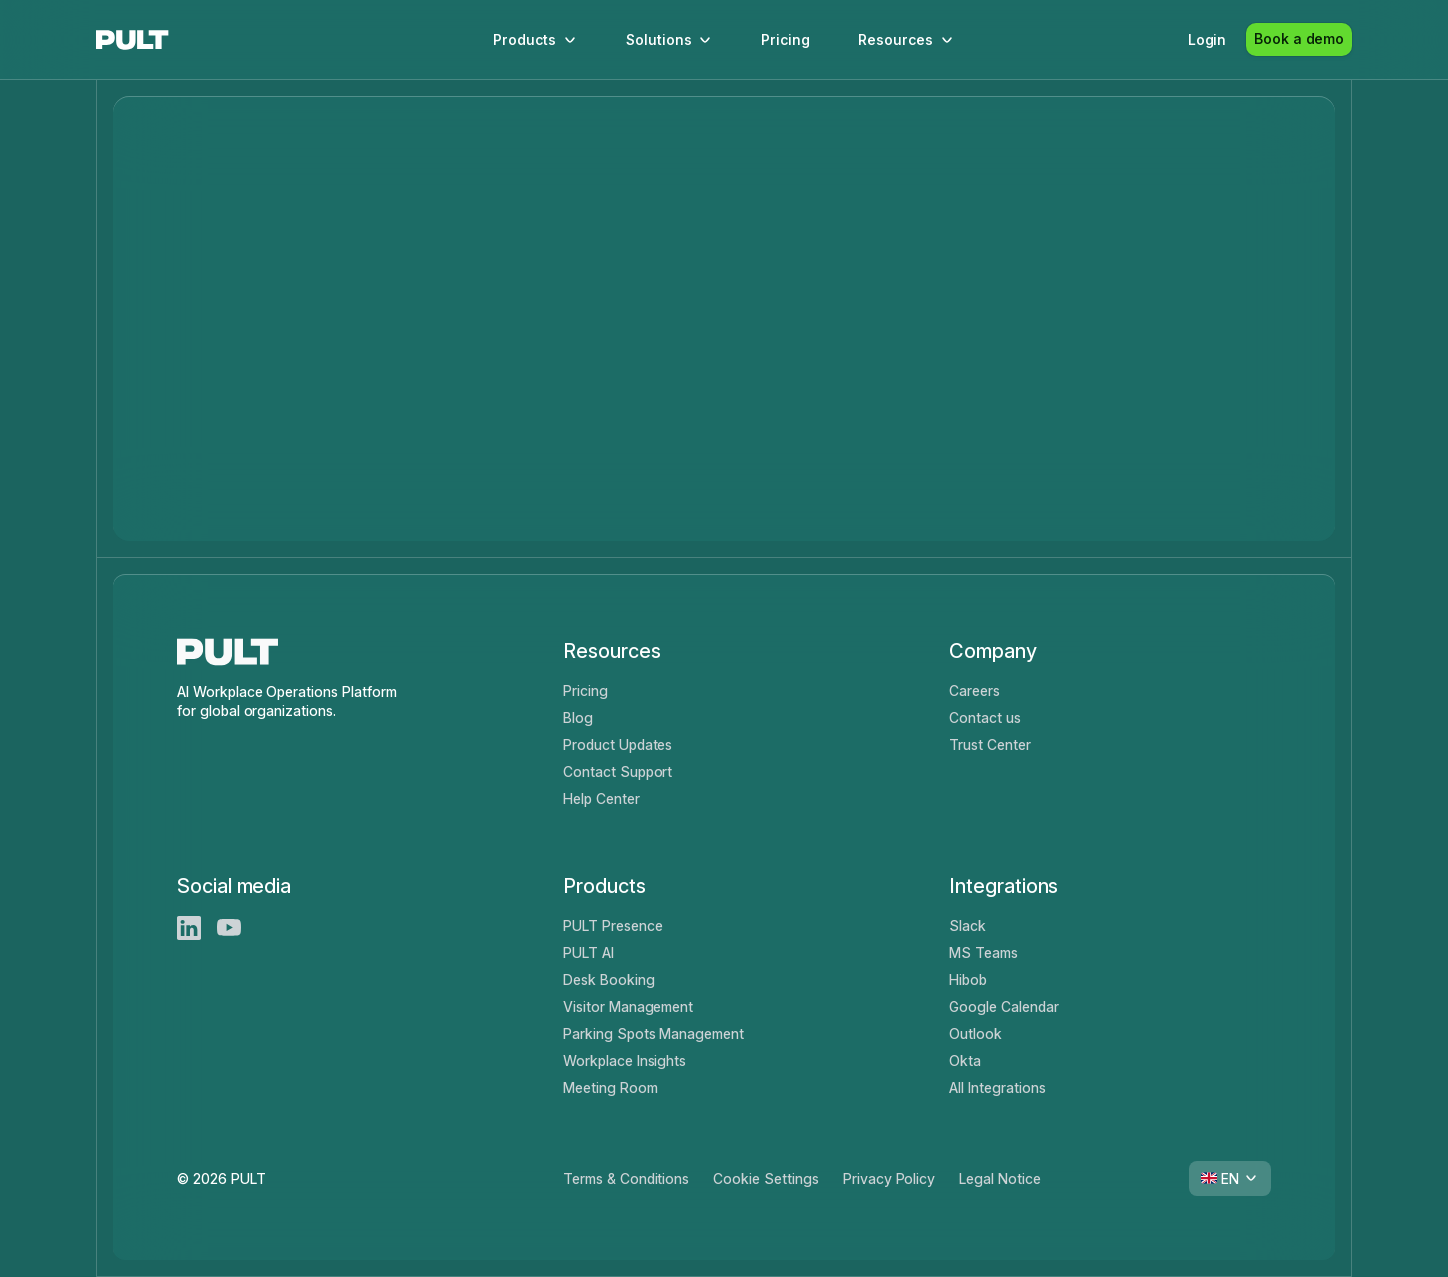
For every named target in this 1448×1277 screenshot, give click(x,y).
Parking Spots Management (653, 1033)
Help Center (601, 798)
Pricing (785, 39)
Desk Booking (609, 979)
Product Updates (617, 744)
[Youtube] (229, 928)
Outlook (975, 1033)
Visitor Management (628, 1006)
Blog (578, 717)
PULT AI (588, 952)
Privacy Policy (889, 1178)
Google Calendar (1003, 1006)
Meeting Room (610, 1087)
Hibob (968, 979)
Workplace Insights (624, 1060)
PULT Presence (613, 925)
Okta (965, 1060)
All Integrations (997, 1087)
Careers (974, 690)
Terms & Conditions (626, 1178)
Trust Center (990, 744)
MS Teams (983, 952)
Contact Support (617, 771)
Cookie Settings (765, 1178)
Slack (967, 925)
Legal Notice (1000, 1178)
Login (1207, 39)
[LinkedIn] (189, 928)
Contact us (985, 717)
